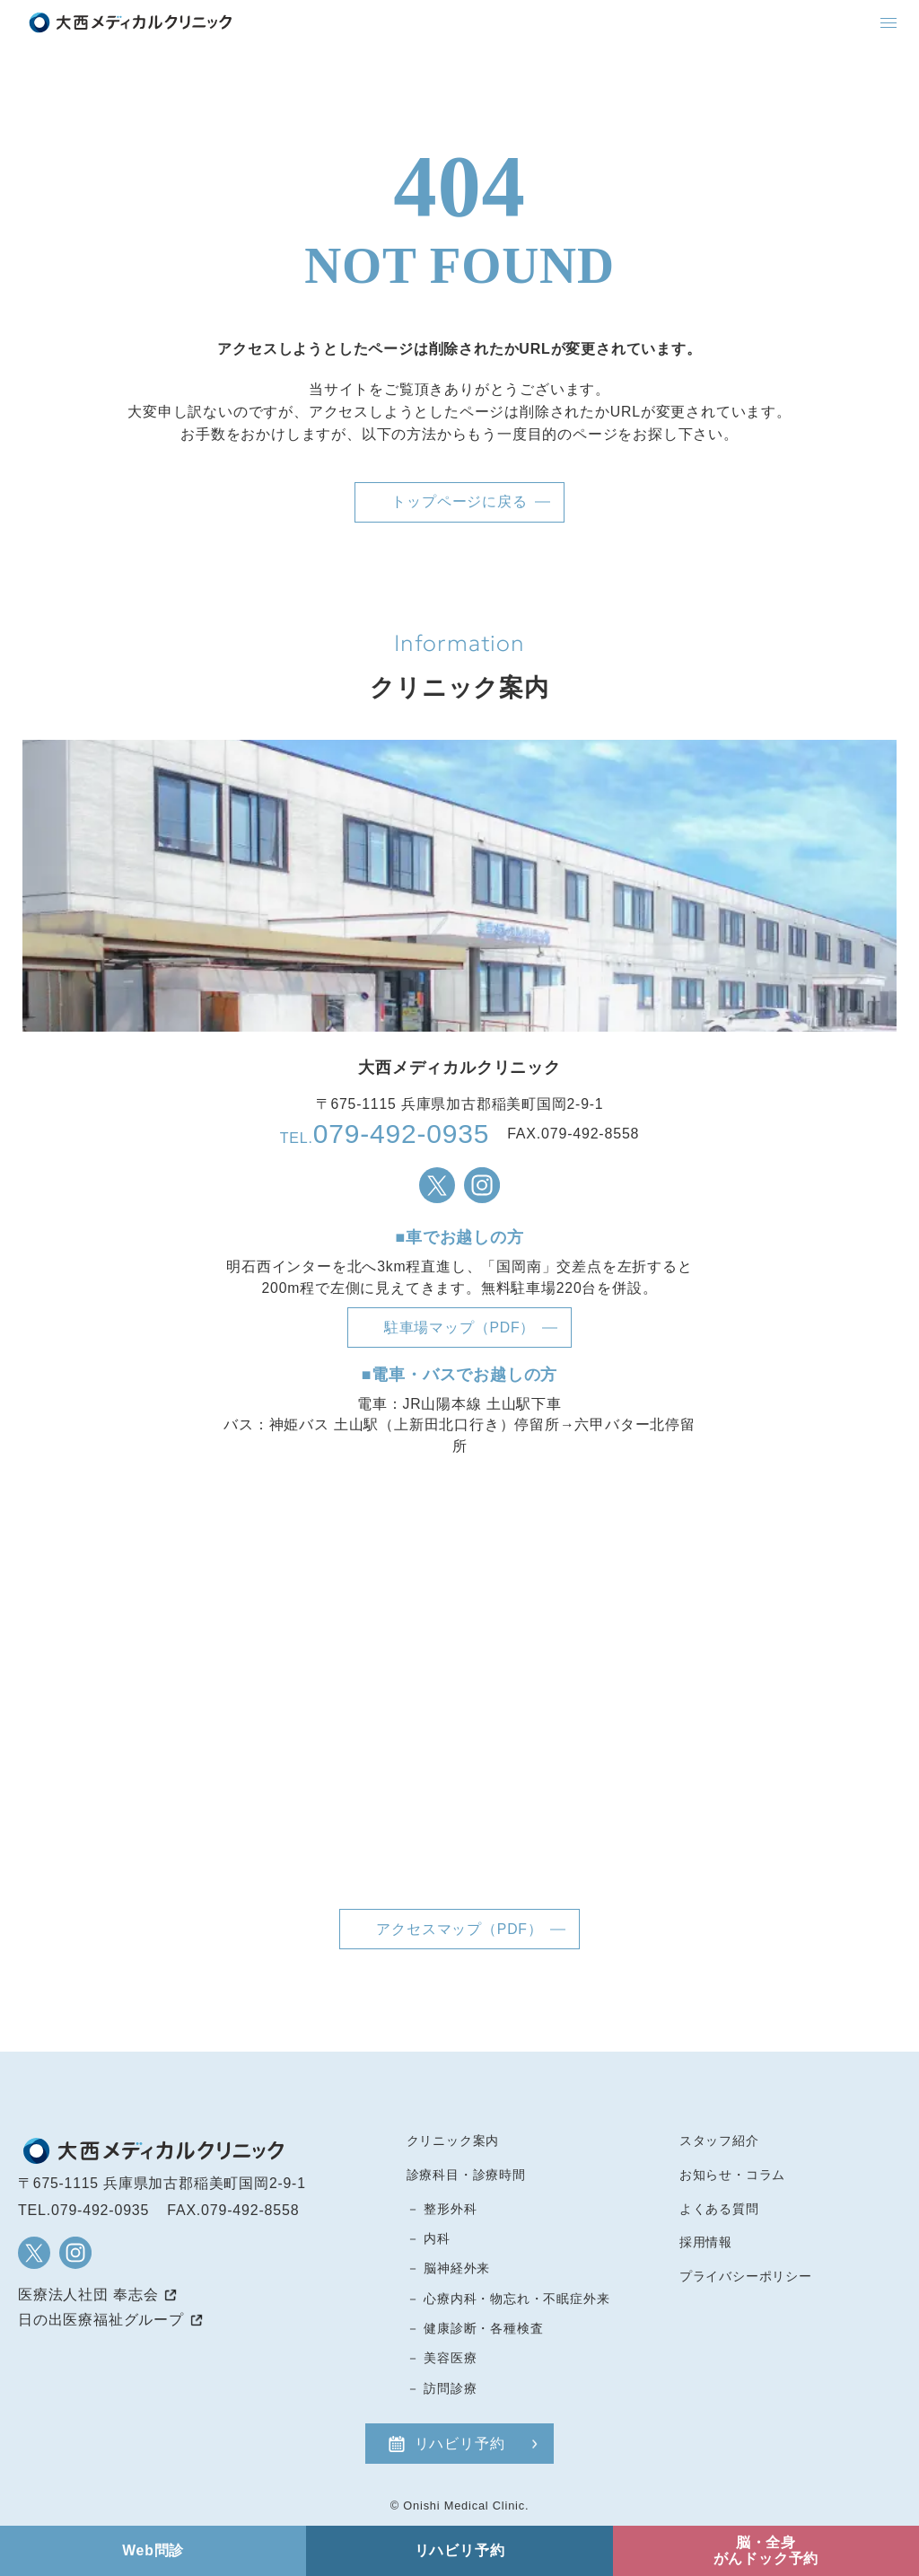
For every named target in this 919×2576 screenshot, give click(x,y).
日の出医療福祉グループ (101, 2319)
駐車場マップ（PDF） (459, 1327)
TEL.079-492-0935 (83, 2210)
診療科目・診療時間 (466, 2174)
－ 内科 (429, 2238)
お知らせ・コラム (732, 2174)
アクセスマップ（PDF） (459, 1929)
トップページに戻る (459, 501)
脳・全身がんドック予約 (766, 2550)
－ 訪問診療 (442, 2388)
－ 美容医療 (442, 2358)
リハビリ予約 (460, 2443)
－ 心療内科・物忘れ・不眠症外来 (508, 2298)
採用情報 (705, 2242)
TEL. (384, 1133)
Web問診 (153, 2550)
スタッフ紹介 (719, 2140)
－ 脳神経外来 (449, 2268)
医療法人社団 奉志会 (88, 2294)
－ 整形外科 (442, 2209)
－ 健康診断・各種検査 (475, 2328)
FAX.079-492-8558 (233, 2210)
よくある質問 (719, 2209)
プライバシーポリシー (745, 2276)
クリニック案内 (453, 2140)
